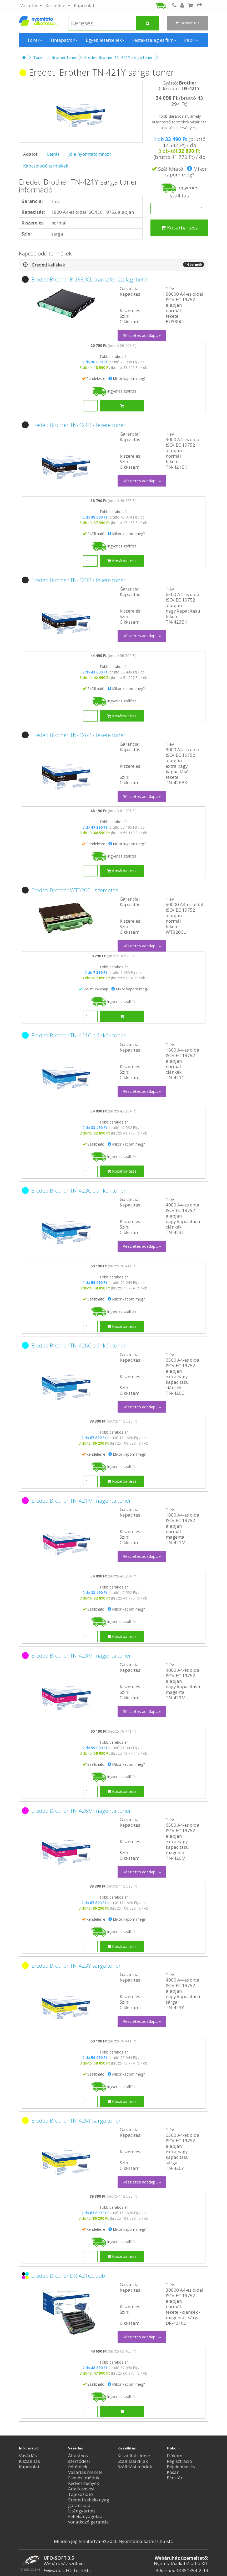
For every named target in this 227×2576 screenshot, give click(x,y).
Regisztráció (179, 2461)
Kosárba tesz (179, 227)
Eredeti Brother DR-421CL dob (68, 2275)
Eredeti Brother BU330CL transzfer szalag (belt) (89, 279)
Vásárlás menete (85, 2472)
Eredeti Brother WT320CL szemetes (74, 890)
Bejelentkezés (181, 2467)
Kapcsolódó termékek (45, 166)
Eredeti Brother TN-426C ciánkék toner (78, 1345)
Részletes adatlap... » (142, 335)
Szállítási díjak (133, 2461)
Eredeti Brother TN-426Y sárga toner (76, 2120)
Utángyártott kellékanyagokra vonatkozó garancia (88, 2516)
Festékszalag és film (154, 40)
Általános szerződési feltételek (79, 2461)
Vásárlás (31, 5)
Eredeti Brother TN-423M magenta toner (81, 1655)
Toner (34, 40)
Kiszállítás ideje (134, 2456)
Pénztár (175, 2478)
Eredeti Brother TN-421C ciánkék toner (78, 1035)
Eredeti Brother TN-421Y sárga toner (118, 57)
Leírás (53, 154)
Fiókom (174, 2456)
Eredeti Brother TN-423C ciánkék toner (78, 1190)
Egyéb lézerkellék (105, 40)
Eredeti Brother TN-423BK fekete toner (78, 580)
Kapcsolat (84, 5)
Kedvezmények (83, 2483)
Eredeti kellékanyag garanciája (88, 2502)
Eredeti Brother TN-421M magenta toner (81, 1500)
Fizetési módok (83, 2478)
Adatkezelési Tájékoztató (81, 2491)
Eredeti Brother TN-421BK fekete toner (78, 425)
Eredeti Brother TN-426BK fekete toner (78, 735)
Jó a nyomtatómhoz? (90, 154)
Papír (191, 40)
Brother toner (64, 57)
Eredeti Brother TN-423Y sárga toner (76, 1965)
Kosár (173, 2472)
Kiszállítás (58, 5)
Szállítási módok (135, 2467)
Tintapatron (64, 40)
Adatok (30, 154)
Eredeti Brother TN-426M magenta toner (81, 1810)
